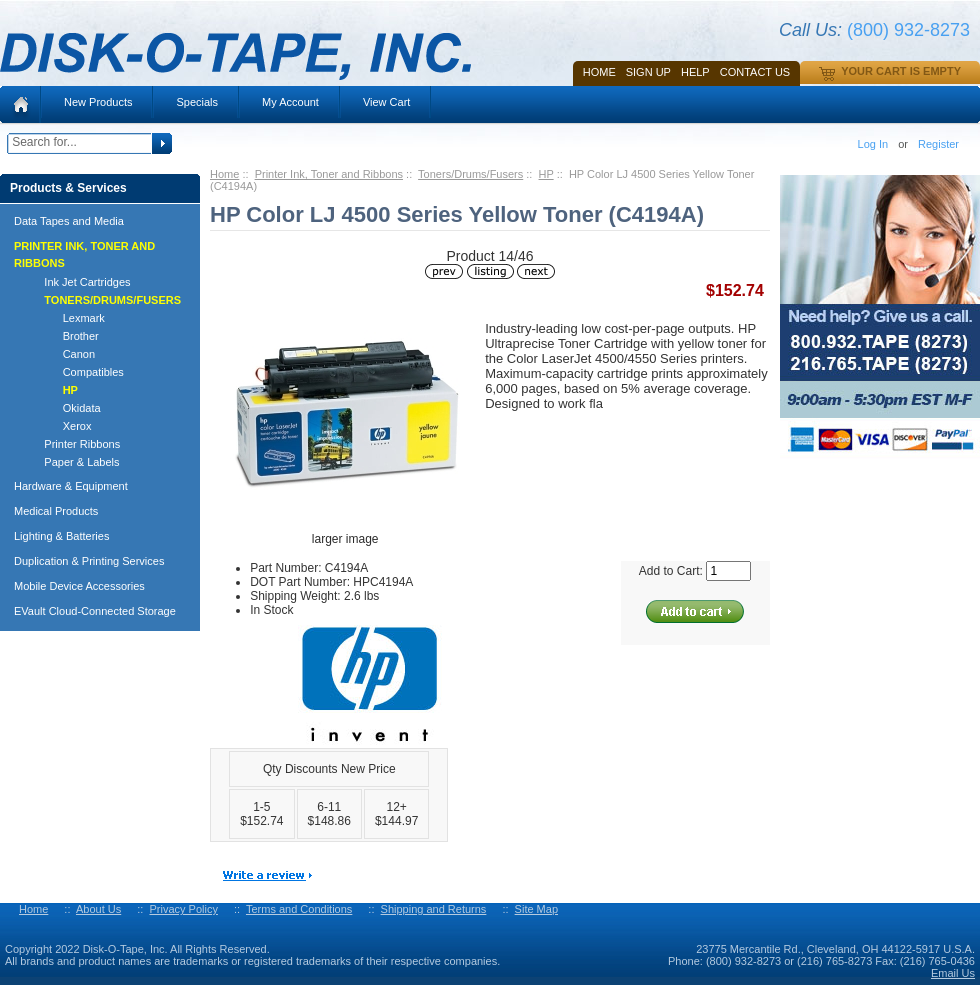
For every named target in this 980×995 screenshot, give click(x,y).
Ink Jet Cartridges (78, 282)
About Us (98, 909)
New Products (98, 102)
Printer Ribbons (73, 444)
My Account (290, 102)
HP (546, 174)
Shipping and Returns (434, 909)
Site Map (536, 909)
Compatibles (75, 372)
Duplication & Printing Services (89, 561)
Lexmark (65, 318)
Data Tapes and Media (69, 221)
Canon (60, 354)
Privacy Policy (183, 909)
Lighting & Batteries (61, 536)
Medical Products (56, 511)
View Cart (386, 102)
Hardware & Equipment (71, 486)
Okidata (63, 408)
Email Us (953, 973)
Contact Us (755, 72)
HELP (695, 72)
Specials (197, 102)
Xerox (58, 426)
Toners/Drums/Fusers (470, 174)
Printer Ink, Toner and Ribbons (329, 174)
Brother (62, 336)
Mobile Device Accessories (79, 586)
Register (938, 144)
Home (599, 72)
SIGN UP (648, 72)
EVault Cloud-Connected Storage (95, 611)
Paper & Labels (73, 462)
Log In (873, 144)
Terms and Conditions (299, 909)
